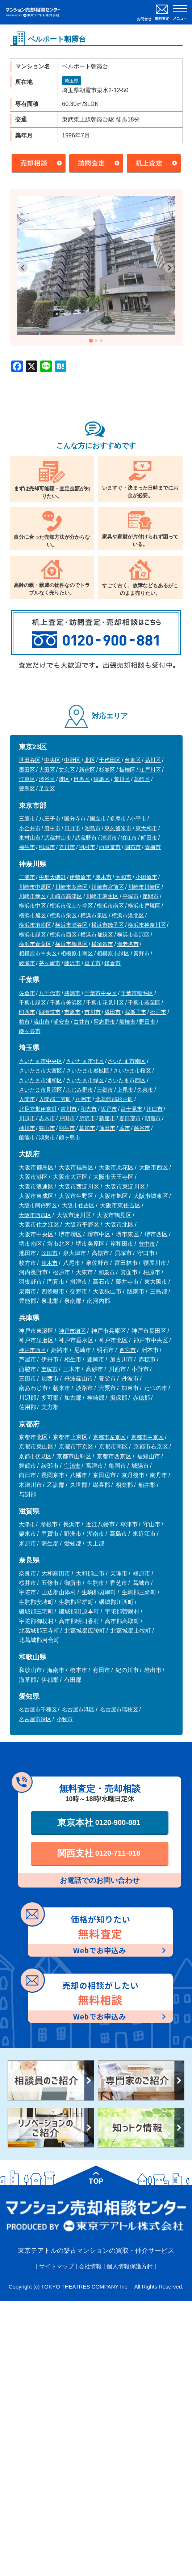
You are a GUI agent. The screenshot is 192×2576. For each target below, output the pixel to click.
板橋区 (127, 770)
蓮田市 (107, 1128)
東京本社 (99, 1822)
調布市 (133, 847)
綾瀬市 (27, 963)
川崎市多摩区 (71, 887)
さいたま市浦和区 (40, 1080)
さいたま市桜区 (132, 1070)
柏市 (24, 1022)
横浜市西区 (63, 934)
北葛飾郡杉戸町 (114, 1099)
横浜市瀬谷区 (71, 925)
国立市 (98, 818)
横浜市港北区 (128, 915)
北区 (89, 760)
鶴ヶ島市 (69, 1137)
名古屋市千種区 (38, 1709)
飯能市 (27, 1137)
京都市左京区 (109, 1437)
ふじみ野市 (79, 1090)
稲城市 (47, 847)
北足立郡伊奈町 (38, 1109)
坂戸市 (109, 1109)
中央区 (52, 760)
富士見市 (131, 1109)
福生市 (27, 847)
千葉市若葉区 (144, 1002)
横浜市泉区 (94, 915)
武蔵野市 (86, 838)
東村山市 (30, 838)
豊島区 (27, 788)
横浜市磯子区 (107, 925)
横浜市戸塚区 (144, 906)
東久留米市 (118, 828)
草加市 (87, 1128)
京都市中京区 (147, 1437)
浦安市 (61, 1022)
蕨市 (124, 1128)
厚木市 (103, 877)
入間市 (27, 1099)
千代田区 (110, 760)
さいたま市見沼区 (40, 1090)
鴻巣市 (47, 1137)
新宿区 (87, 770)
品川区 (153, 760)
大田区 (47, 770)
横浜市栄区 (63, 915)
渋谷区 (47, 779)
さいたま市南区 (127, 1061)
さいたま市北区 (85, 1061)
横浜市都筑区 (96, 934)
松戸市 (158, 1012)
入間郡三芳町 (55, 1099)
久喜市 (145, 1090)
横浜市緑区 (32, 934)
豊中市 (147, 1244)
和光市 (88, 1109)
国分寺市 (75, 818)
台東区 (133, 760)
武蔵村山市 (57, 838)
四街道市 (49, 1012)
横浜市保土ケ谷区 (71, 906)
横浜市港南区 (35, 925)
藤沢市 (72, 963)
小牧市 (65, 1719)
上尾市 (125, 1090)
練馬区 (101, 779)
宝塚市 (49, 1369)
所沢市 (87, 1118)
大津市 (27, 1524)
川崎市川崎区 (144, 887)
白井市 (82, 1022)
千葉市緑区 (32, 1002)
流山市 (41, 1022)
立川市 (67, 847)
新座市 (107, 1118)
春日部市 (130, 1118)
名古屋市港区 (78, 1709)
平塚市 (130, 896)
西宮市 (128, 1350)
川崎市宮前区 (107, 887)
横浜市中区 (32, 906)
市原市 (72, 1012)
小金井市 (30, 828)
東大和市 (146, 828)
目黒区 (82, 779)
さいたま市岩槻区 (87, 1070)
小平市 (138, 818)
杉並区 (107, 770)
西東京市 (110, 847)
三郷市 (105, 1090)
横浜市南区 (110, 906)
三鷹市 (27, 818)
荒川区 (122, 779)
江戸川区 (150, 770)
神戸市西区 (32, 1350)
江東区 (27, 779)
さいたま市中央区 (40, 1061)
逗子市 (92, 963)
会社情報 (90, 2266)
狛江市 (129, 838)
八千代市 (49, 993)
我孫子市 (135, 1012)
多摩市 (118, 818)
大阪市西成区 (35, 1215)
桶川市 (27, 1128)
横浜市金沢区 (133, 934)
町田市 (149, 838)
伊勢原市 (80, 877)
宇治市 (72, 1466)
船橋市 (127, 1022)
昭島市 (92, 828)
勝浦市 (72, 993)
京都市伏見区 (35, 1456)
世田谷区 (30, 760)
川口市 (154, 1109)
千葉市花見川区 (105, 1002)
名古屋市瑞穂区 (119, 1709)
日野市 (72, 828)
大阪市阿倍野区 (38, 1205)
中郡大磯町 (52, 877)
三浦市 (27, 877)
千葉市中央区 (100, 993)
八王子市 (49, 818)
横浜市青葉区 (35, 944)
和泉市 (107, 1272)
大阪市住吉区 (78, 1205)
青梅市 (153, 847)
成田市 (112, 1012)
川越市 (27, 1118)
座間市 (150, 896)
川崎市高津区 (66, 896)
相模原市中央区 (38, 953)
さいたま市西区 (127, 1080)
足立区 (47, 788)
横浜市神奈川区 (147, 925)
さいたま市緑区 (85, 1080)
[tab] (91, 340)
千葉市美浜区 (66, 1002)
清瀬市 (109, 838)
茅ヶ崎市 (49, 963)
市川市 (92, 1012)
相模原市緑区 (113, 953)
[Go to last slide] (23, 268)
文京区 (67, 770)
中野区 (72, 760)
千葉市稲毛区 (137, 993)
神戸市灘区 (72, 1331)
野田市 (147, 1022)
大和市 (123, 877)
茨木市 (49, 1263)
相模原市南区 (76, 953)
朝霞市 (153, 1118)
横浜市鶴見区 (71, 944)
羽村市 (87, 847)
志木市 (47, 1118)
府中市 (52, 828)
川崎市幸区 (32, 896)
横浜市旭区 (32, 915)
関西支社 (99, 1853)
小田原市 (146, 877)
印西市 (27, 1012)
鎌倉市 (112, 963)
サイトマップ (56, 2266)
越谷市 (142, 1128)
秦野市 (141, 953)
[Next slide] (169, 268)
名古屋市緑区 (35, 1719)
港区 (64, 779)
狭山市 (47, 1128)
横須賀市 (102, 944)
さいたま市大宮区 (40, 1070)
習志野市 (104, 1022)
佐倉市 (27, 993)
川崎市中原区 (35, 887)
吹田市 (49, 1253)
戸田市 (67, 1118)
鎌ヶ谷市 (30, 1031)
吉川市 (68, 1109)
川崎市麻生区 (102, 896)
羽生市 (67, 1128)
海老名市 (128, 944)
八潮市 (83, 1099)
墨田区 (27, 770)
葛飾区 (142, 779)
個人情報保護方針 (130, 2266)
